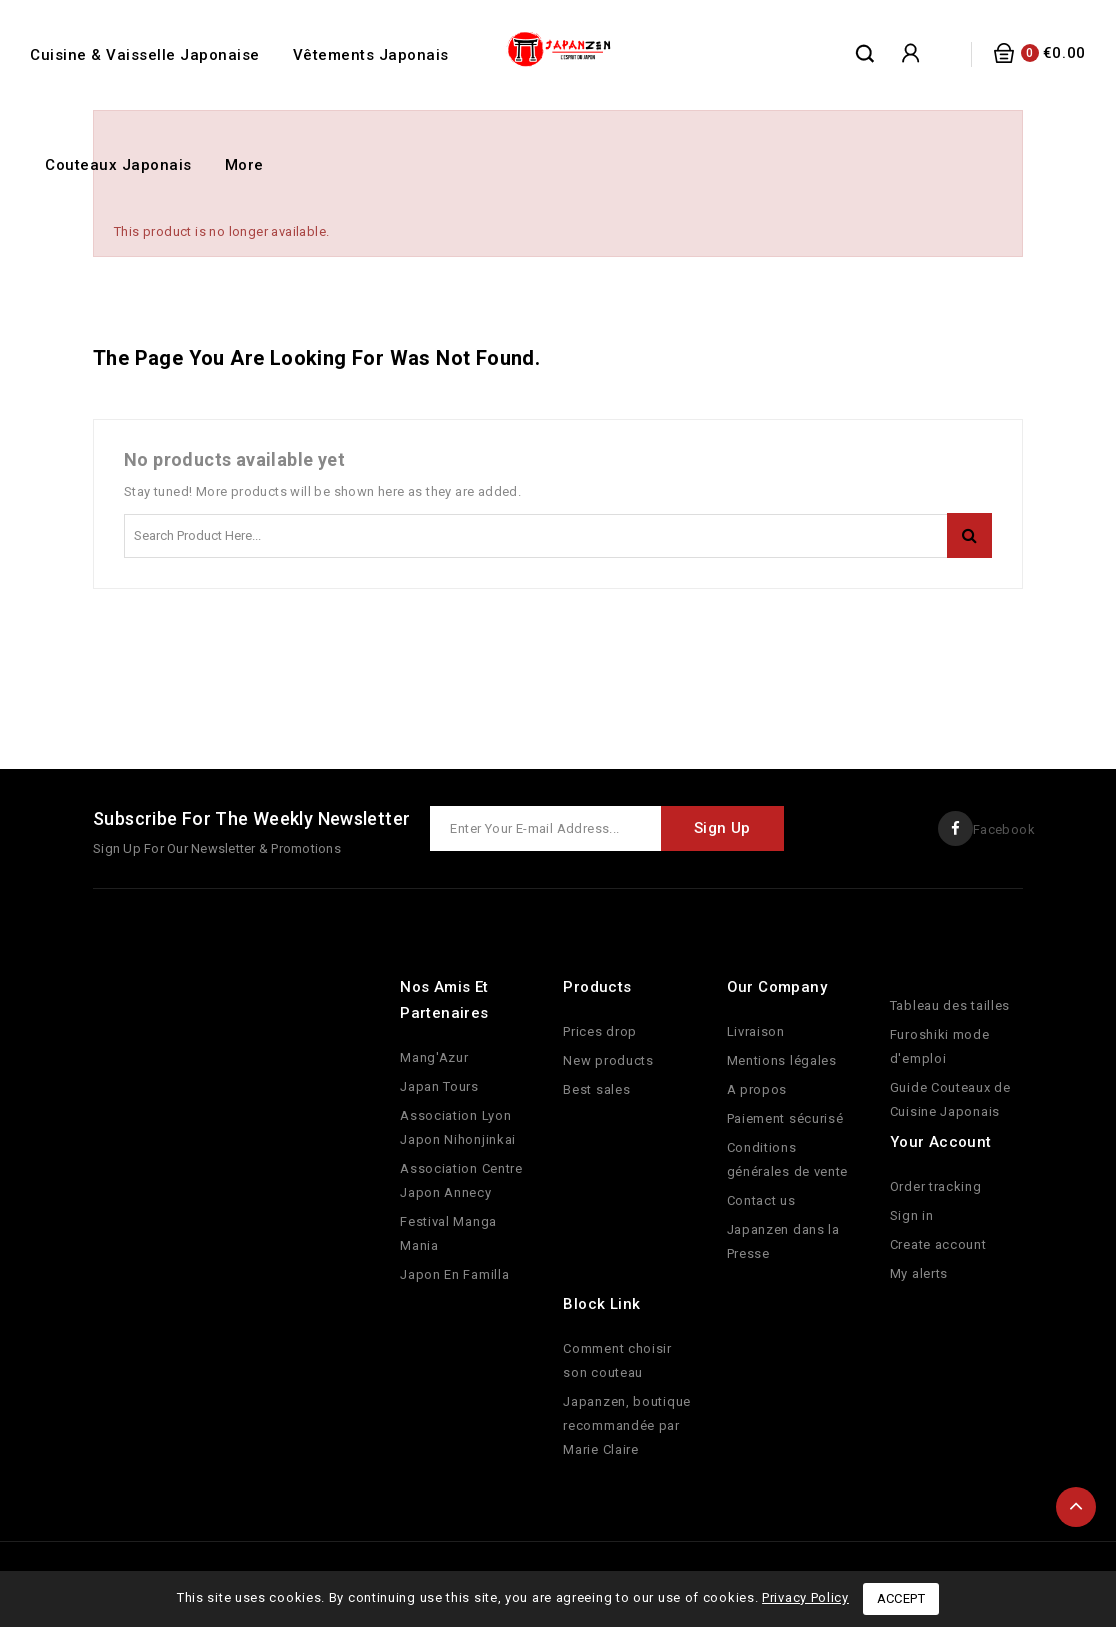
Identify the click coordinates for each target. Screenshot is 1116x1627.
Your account (941, 1142)
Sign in (912, 1215)
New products (608, 1060)
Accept (901, 1598)
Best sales (596, 1089)
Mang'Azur (434, 1057)
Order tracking (936, 1186)
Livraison (756, 1031)
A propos (757, 1089)
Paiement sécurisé (785, 1118)
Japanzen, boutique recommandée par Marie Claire (627, 1425)
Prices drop (600, 1031)
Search (969, 535)
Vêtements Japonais (371, 55)
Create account (938, 1244)
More (244, 165)
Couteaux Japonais (118, 165)
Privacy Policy (805, 1597)
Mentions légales (782, 1060)
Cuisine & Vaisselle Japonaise (145, 55)
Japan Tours (439, 1086)
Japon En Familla (454, 1274)
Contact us (761, 1200)
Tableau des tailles (950, 1005)
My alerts (919, 1273)
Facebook (1004, 829)
